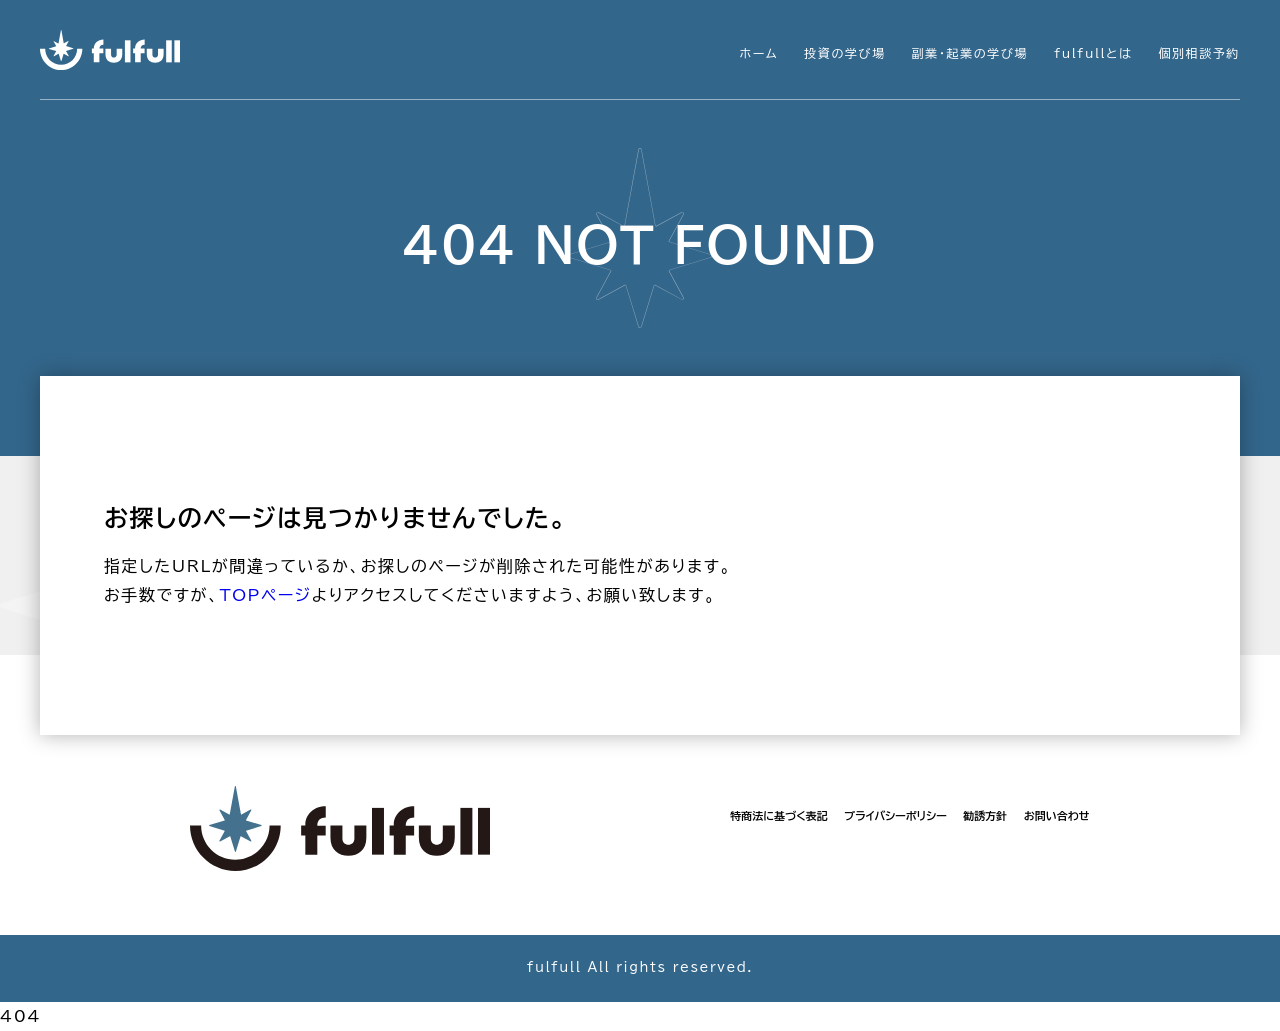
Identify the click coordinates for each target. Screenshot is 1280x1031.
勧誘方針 (985, 815)
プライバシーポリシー (895, 815)
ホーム (759, 53)
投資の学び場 (845, 53)
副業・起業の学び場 (970, 53)
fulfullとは (1093, 53)
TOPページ (265, 595)
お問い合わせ (1057, 815)
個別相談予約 (1199, 53)
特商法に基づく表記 (778, 815)
